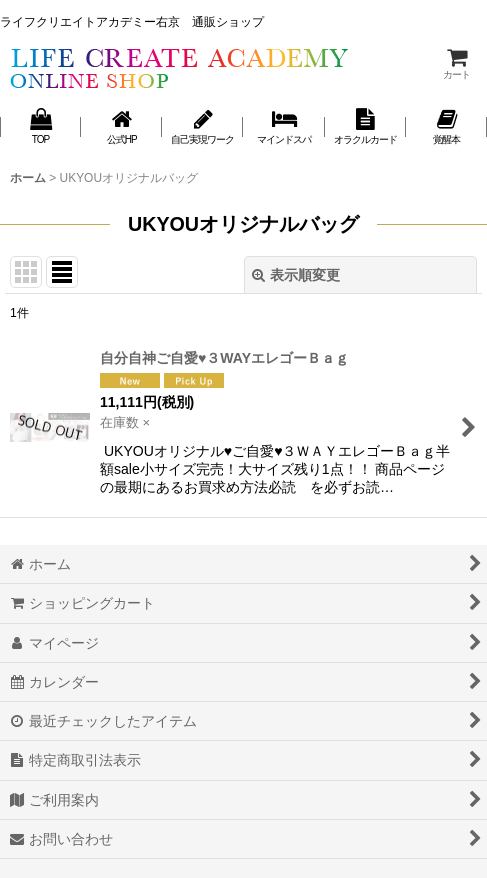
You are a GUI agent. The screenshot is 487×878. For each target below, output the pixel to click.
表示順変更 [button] (296, 275)
